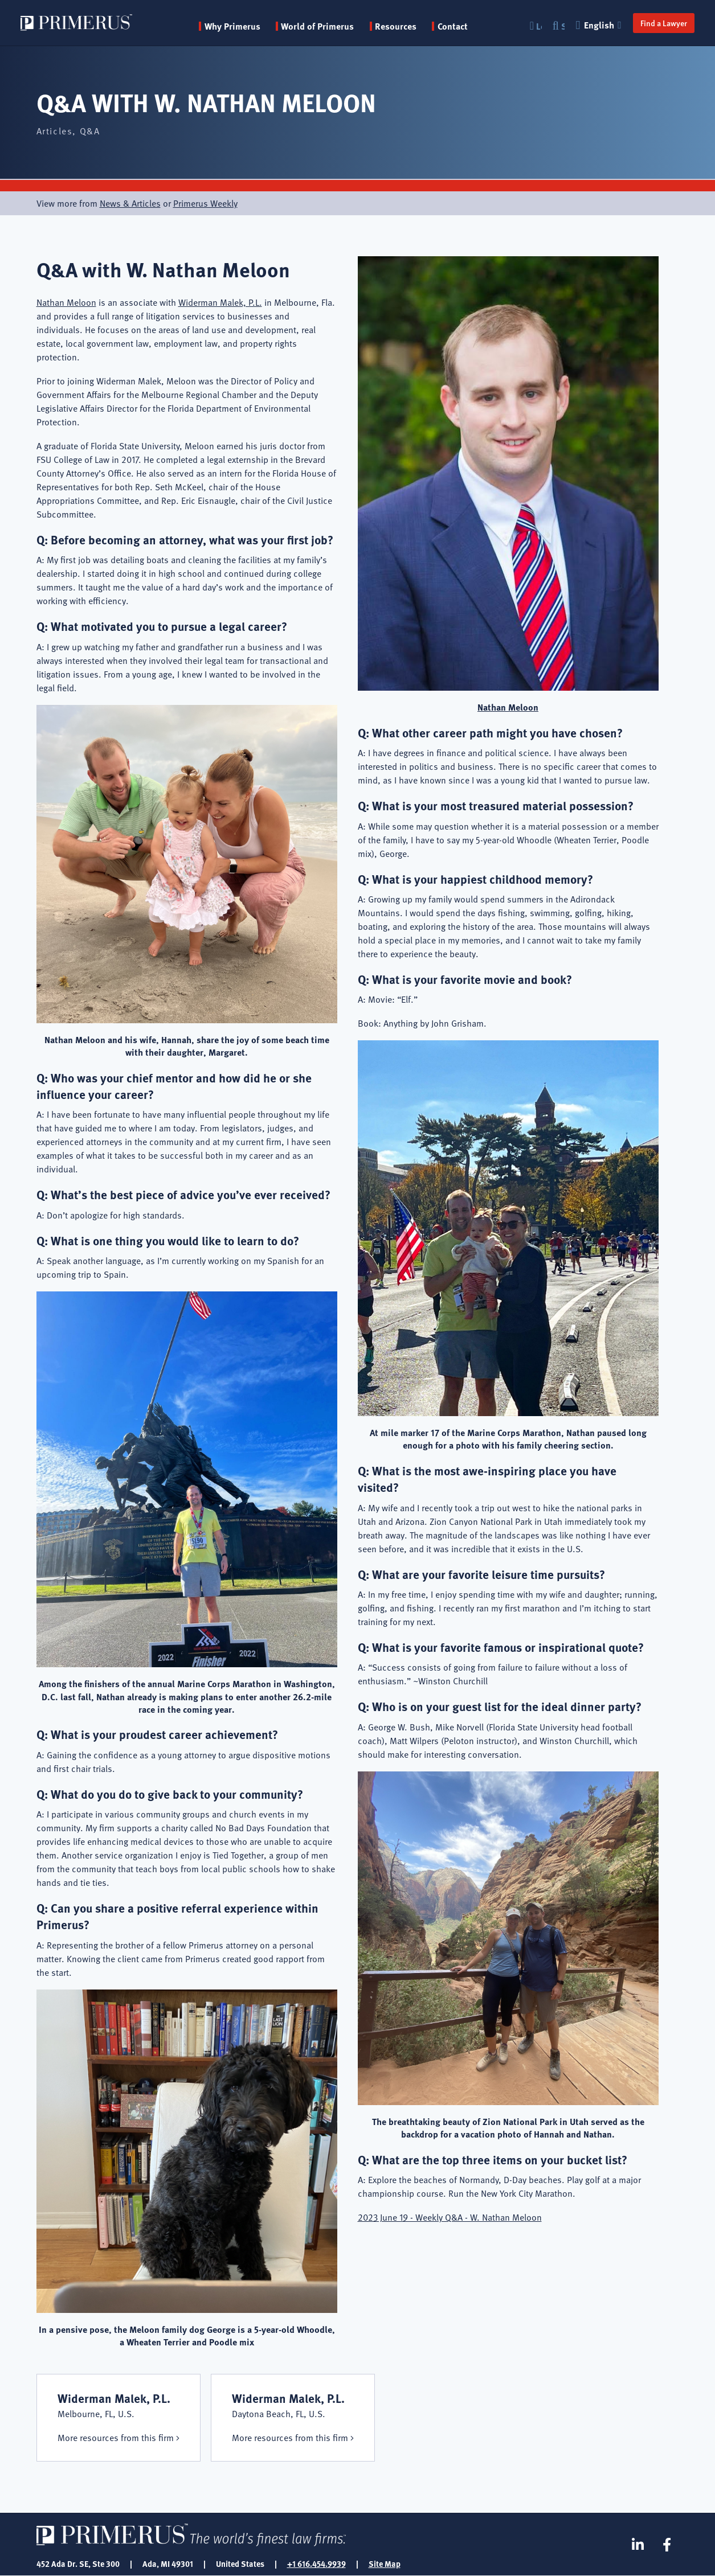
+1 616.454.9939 (316, 2563)
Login (539, 25)
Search (563, 25)
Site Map (385, 2563)
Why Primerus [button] (232, 26)
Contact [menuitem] (453, 26)
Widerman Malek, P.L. (220, 302)
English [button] (599, 24)
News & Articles (130, 203)
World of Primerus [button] (317, 26)
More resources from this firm (116, 2437)
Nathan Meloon (66, 302)
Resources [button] (395, 26)
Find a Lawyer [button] (663, 22)
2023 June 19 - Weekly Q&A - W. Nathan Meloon (450, 2217)
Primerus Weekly (205, 203)
